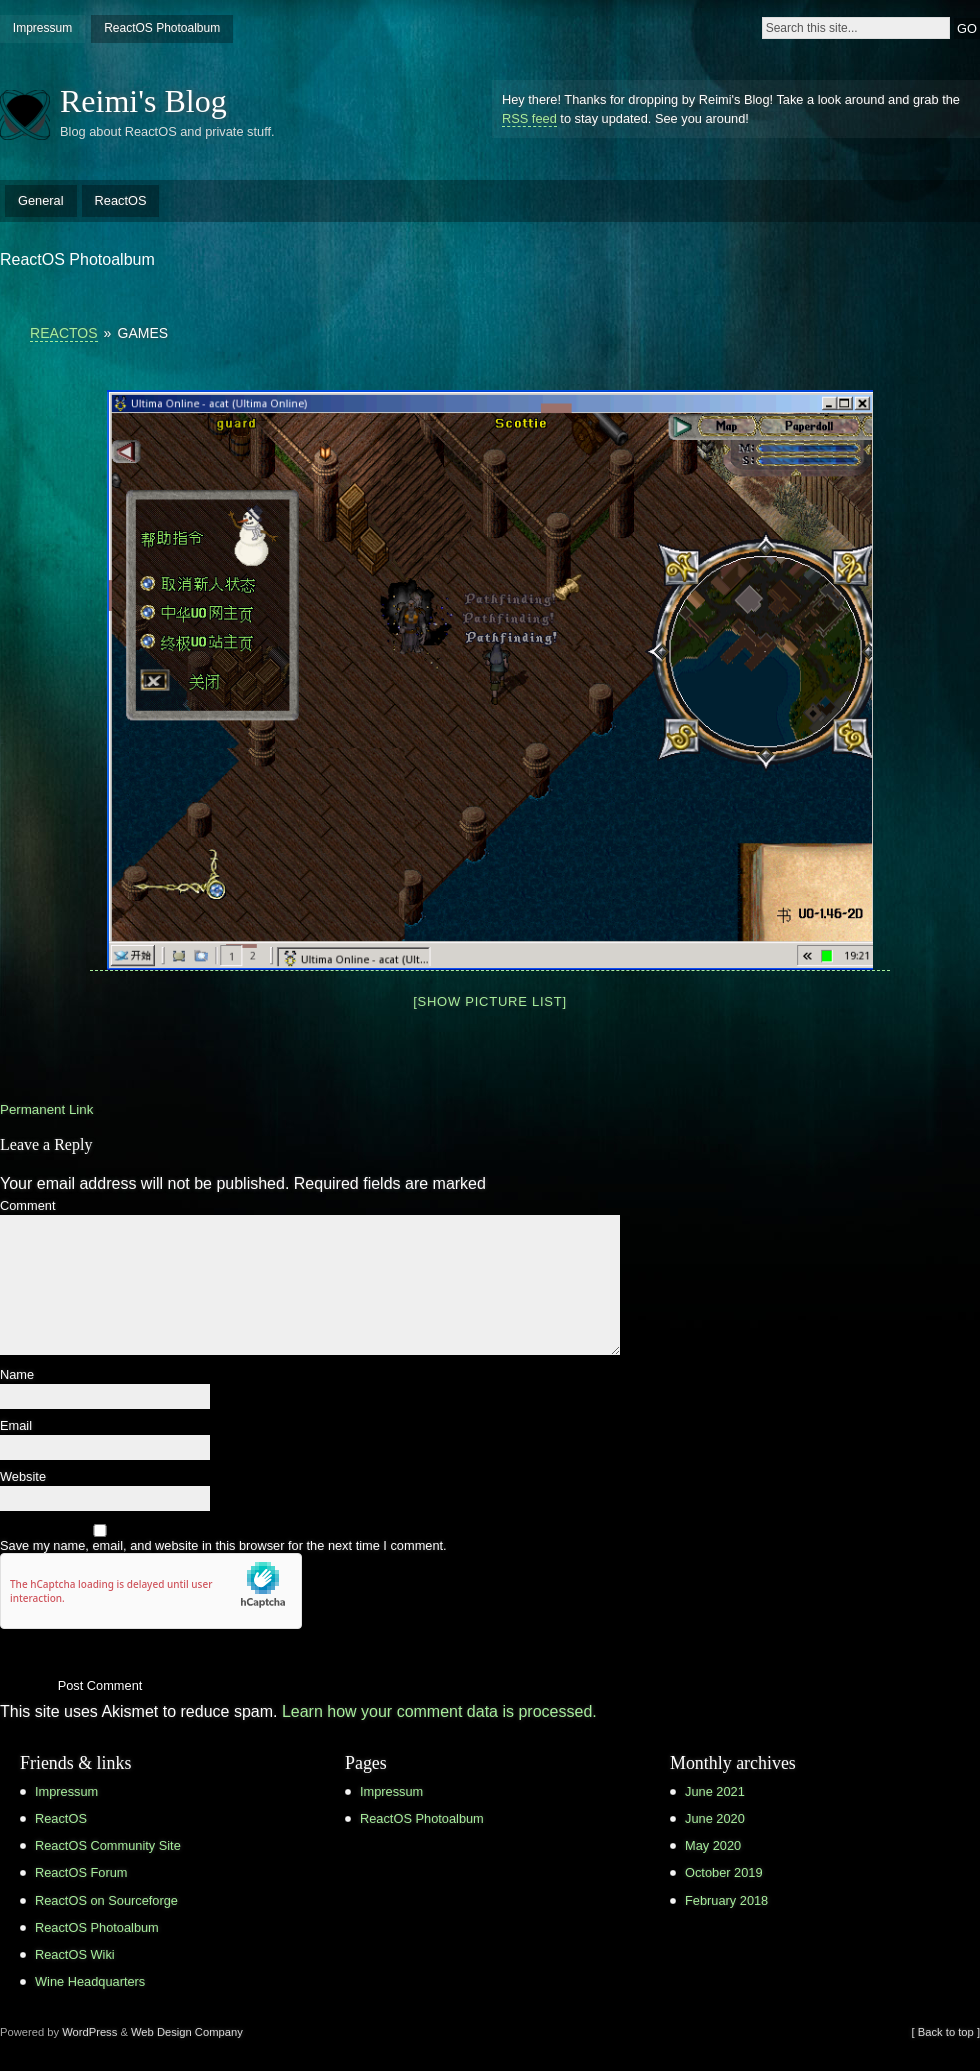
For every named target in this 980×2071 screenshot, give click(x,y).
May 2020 (713, 1845)
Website (23, 1477)
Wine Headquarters (90, 1981)
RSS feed (529, 118)
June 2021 (715, 1791)
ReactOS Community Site (108, 1845)
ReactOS (121, 200)
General (41, 200)
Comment (27, 1206)
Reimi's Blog (143, 101)
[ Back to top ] (946, 2032)
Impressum (42, 28)
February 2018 (726, 1900)
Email (16, 1426)
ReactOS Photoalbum (162, 28)
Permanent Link (46, 1109)
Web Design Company (187, 2032)
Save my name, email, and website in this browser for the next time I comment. (223, 1546)
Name (17, 1375)
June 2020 (715, 1818)
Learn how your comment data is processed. (439, 1711)
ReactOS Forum (81, 1872)
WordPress (89, 2032)
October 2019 (724, 1872)
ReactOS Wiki (75, 1954)
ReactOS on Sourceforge (106, 1900)
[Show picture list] (490, 1001)
